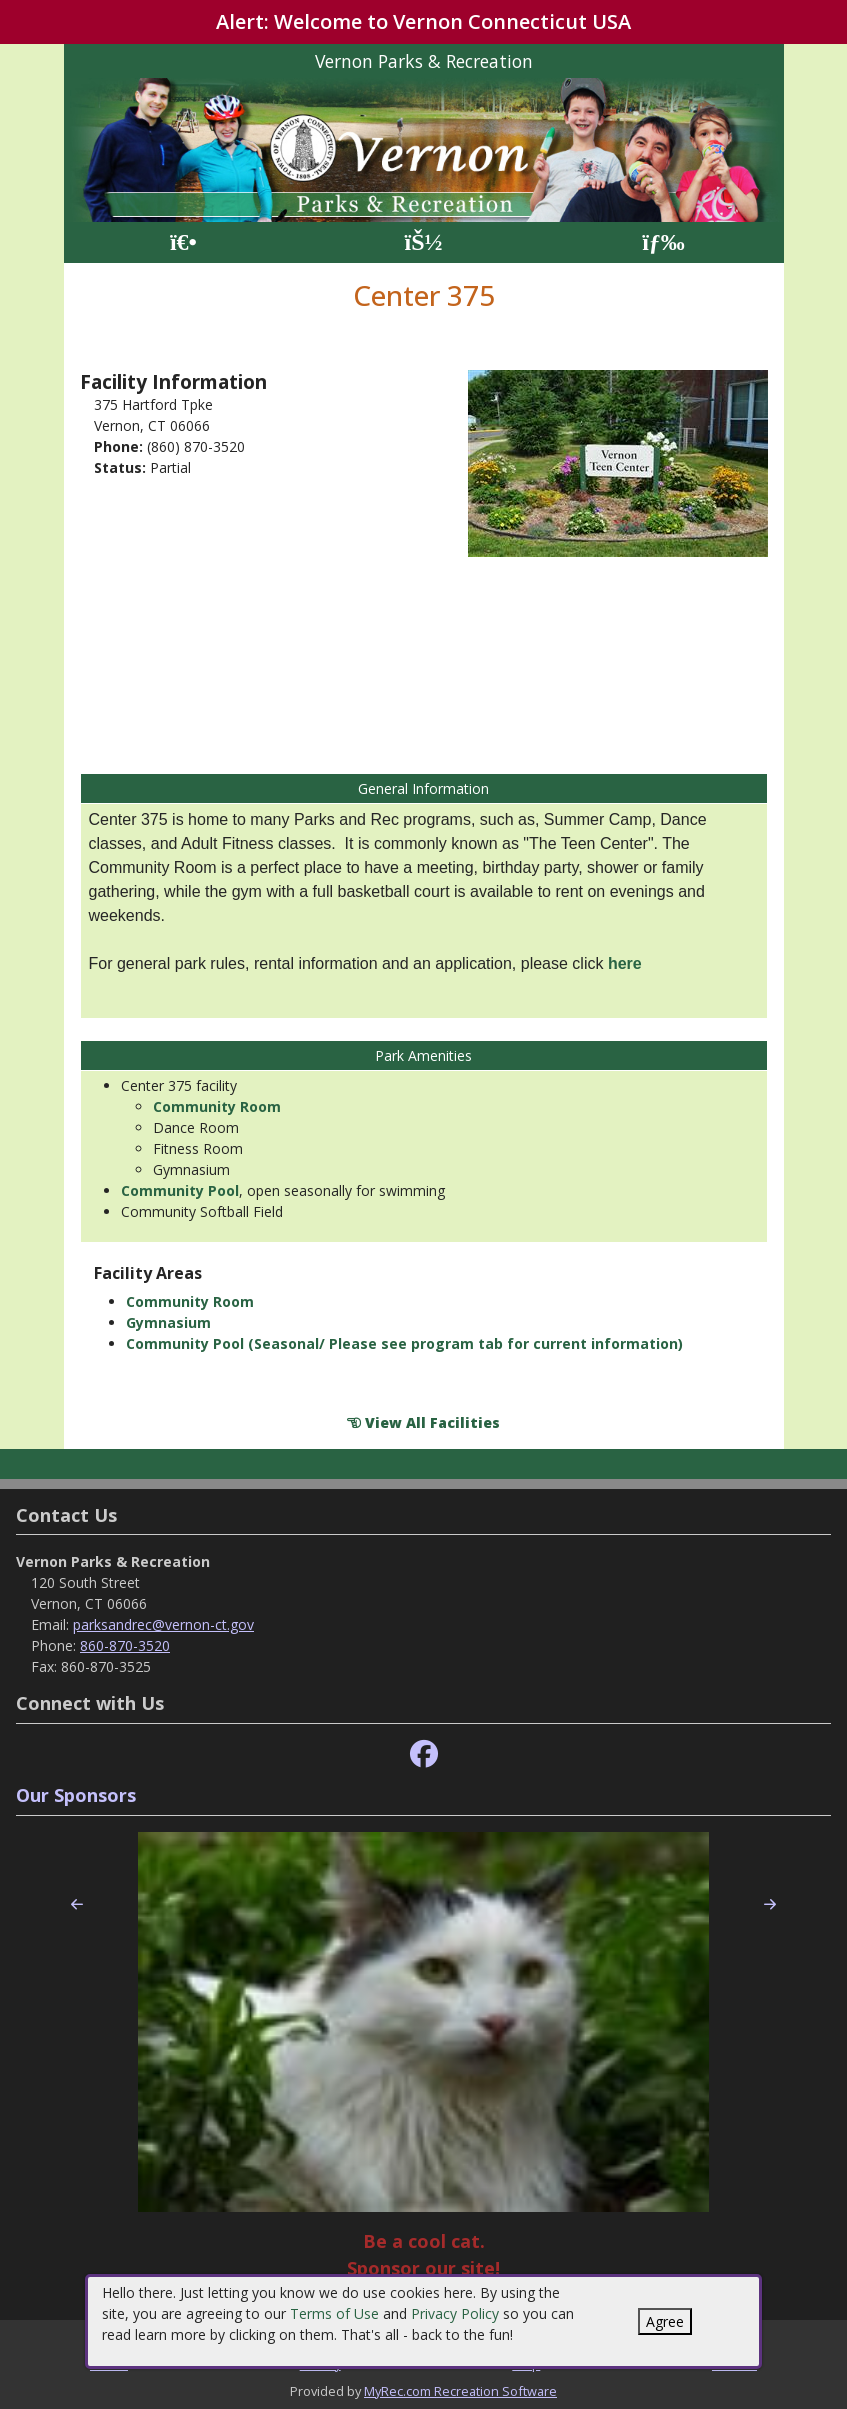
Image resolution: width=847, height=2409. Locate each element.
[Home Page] (183, 242)
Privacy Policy (455, 2313)
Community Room (217, 1106)
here (625, 963)
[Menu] (663, 242)
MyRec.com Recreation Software (460, 2391)
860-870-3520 (125, 1645)
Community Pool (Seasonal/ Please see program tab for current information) (404, 1343)
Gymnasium (168, 1322)
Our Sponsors (76, 1795)
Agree (665, 2321)
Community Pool (180, 1190)
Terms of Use (334, 2313)
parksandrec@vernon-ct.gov (163, 1624)
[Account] (423, 242)
